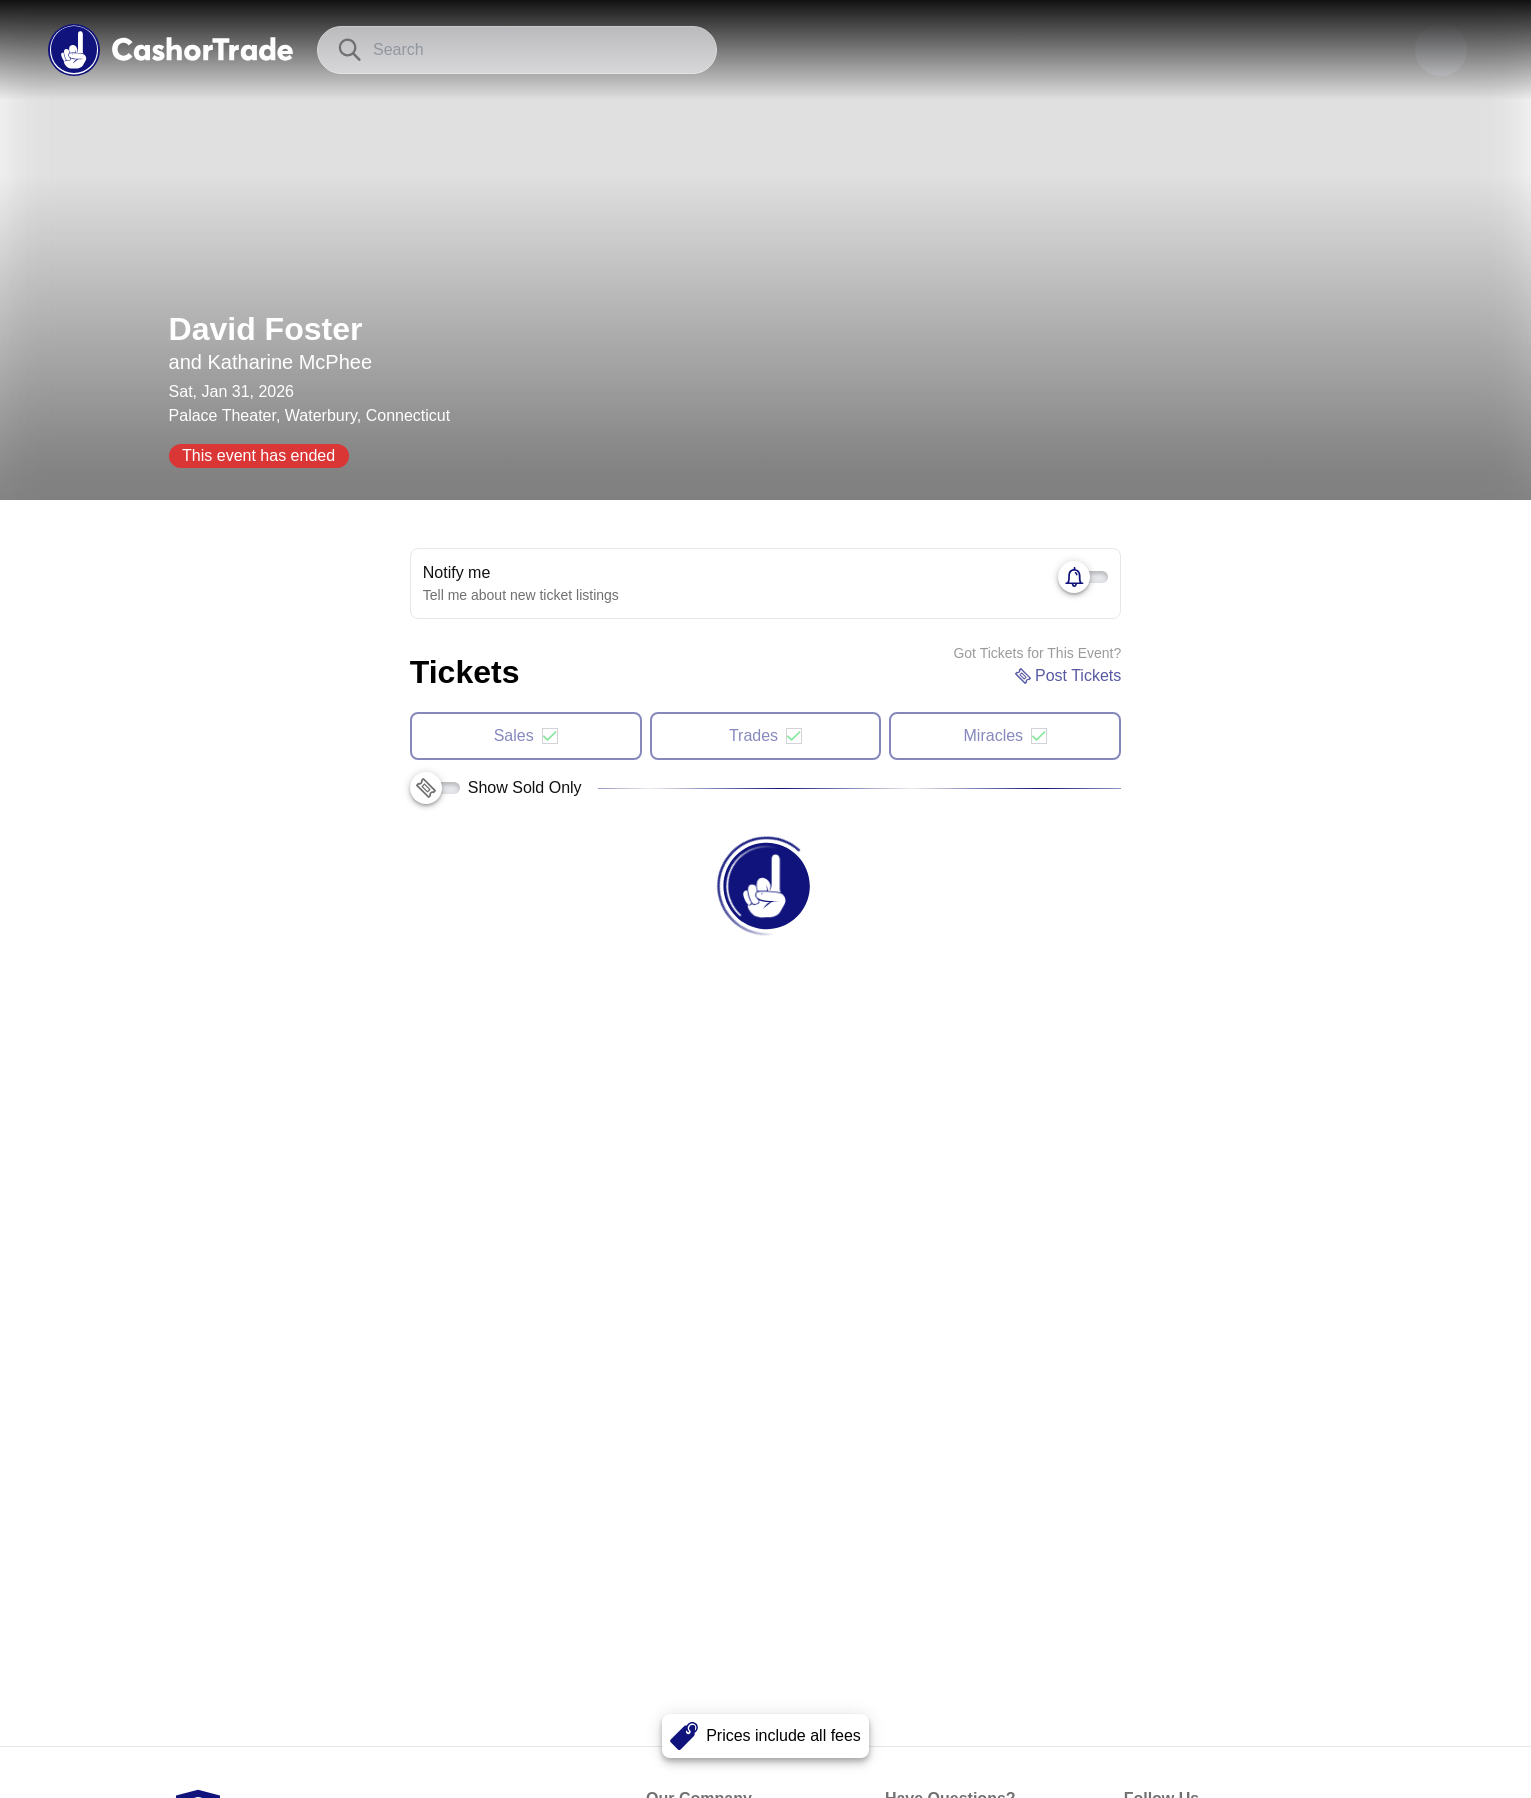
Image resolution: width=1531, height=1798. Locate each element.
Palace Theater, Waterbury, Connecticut (310, 415)
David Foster (266, 329)
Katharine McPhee (290, 362)
